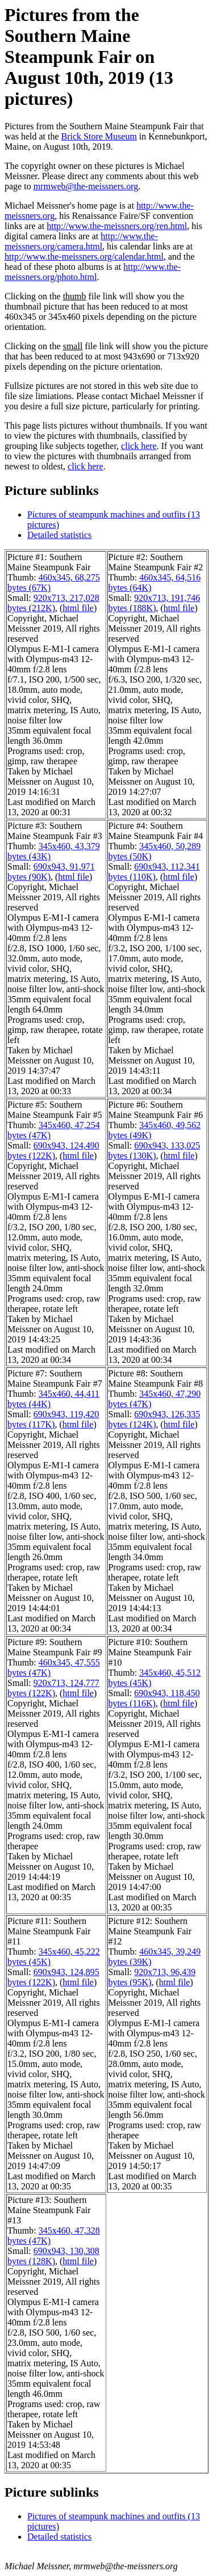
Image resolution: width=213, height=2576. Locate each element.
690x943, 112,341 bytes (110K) (154, 872)
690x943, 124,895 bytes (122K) (53, 1977)
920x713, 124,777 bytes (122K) (53, 1688)
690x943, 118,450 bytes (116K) (154, 1698)
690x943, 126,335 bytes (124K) (154, 1419)
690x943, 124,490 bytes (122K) (53, 1150)
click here (139, 446)
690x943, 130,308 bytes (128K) (53, 2256)
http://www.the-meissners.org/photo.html (93, 272)
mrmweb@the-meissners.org (86, 186)
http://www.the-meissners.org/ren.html (117, 226)
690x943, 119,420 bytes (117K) (53, 1419)
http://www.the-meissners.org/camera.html (81, 241)
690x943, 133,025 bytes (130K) (154, 1150)
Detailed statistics (59, 535)
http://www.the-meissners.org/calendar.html (84, 256)
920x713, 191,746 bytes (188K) (154, 603)
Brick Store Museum (99, 136)
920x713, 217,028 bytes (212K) (53, 603)
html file (78, 608)
